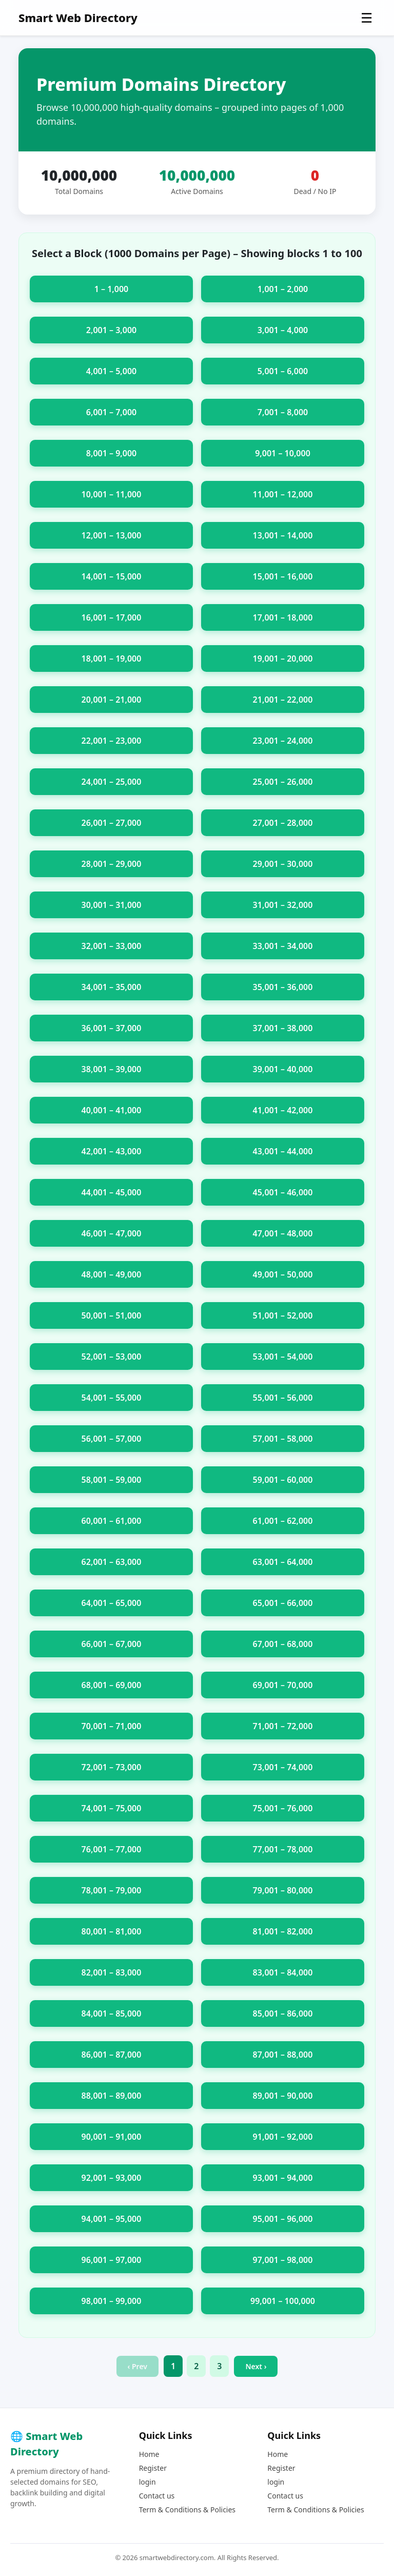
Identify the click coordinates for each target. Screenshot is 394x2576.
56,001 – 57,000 (112, 1438)
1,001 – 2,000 (283, 289)
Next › (255, 2366)
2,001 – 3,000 (111, 330)
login (147, 2482)
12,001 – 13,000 (112, 535)
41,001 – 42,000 (283, 1110)
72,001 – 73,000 (112, 1767)
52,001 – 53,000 (112, 1356)
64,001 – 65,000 (112, 1603)
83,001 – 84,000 (283, 1972)
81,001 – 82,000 (283, 1931)
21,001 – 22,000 (283, 699)
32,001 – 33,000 (112, 946)
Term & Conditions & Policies (187, 2509)
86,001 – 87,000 (112, 2054)
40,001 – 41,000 (112, 1110)
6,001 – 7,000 (111, 412)
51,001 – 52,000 (283, 1315)
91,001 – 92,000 (283, 2136)
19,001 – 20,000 (283, 658)
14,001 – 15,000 (112, 576)
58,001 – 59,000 (112, 1479)
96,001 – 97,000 (112, 2259)
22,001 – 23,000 (112, 740)
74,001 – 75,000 (112, 1808)
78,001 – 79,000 (112, 1890)
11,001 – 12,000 (283, 494)
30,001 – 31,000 (112, 905)
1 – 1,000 (111, 289)
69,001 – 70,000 (283, 1685)
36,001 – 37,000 (112, 1028)
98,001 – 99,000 (112, 2301)
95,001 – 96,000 (283, 2218)
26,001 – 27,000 (112, 822)
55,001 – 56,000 (283, 1397)
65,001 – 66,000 (283, 1603)
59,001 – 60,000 (283, 1479)
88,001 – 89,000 (112, 2095)
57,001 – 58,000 (283, 1438)
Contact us (157, 2496)
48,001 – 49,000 (112, 1274)
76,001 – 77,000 (112, 1849)
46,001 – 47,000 (112, 1233)
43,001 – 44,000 (283, 1151)
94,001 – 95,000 (112, 2218)
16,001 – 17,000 (112, 617)
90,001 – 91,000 (112, 2136)
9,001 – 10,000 (282, 453)
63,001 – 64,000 (283, 1561)
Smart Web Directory (77, 17)
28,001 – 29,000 (112, 863)
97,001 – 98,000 (283, 2259)
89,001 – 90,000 (283, 2095)
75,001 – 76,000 (283, 1808)
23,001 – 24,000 (283, 740)
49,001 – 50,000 (283, 1274)
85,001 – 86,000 (283, 2013)
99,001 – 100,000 (282, 2301)
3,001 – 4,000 (283, 330)
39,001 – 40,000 (283, 1069)
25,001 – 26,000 (283, 781)
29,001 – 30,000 (283, 863)
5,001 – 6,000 (283, 371)
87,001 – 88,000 (283, 2054)
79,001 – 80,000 (283, 1890)
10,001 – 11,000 (112, 494)
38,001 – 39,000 (112, 1069)
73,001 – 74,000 (283, 1767)
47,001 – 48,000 (283, 1233)
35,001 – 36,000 (283, 987)
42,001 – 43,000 (112, 1151)
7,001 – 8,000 (283, 412)
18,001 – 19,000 (112, 658)
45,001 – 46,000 (283, 1192)
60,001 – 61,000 (112, 1520)
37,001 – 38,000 (283, 1028)
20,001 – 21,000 (112, 699)
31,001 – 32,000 (283, 905)
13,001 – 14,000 (283, 535)
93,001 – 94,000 (283, 2177)
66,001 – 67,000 (112, 1644)
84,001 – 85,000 (112, 2013)
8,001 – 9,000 (111, 453)
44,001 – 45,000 (112, 1192)
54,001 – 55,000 (112, 1397)
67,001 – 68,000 (283, 1644)
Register (153, 2468)
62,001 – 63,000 (112, 1561)
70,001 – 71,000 (112, 1726)
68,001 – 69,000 (112, 1685)
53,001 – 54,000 (283, 1356)
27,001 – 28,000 (283, 822)
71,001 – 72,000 (283, 1726)
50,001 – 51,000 (112, 1315)
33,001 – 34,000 (283, 946)
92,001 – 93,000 (112, 2177)
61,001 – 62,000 (283, 1520)
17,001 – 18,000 (283, 617)
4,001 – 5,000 (111, 371)
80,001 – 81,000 (112, 1931)
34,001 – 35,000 (112, 987)
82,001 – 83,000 (112, 1972)
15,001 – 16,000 (283, 576)
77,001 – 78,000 (283, 1849)
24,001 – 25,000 (112, 781)
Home (149, 2454)
